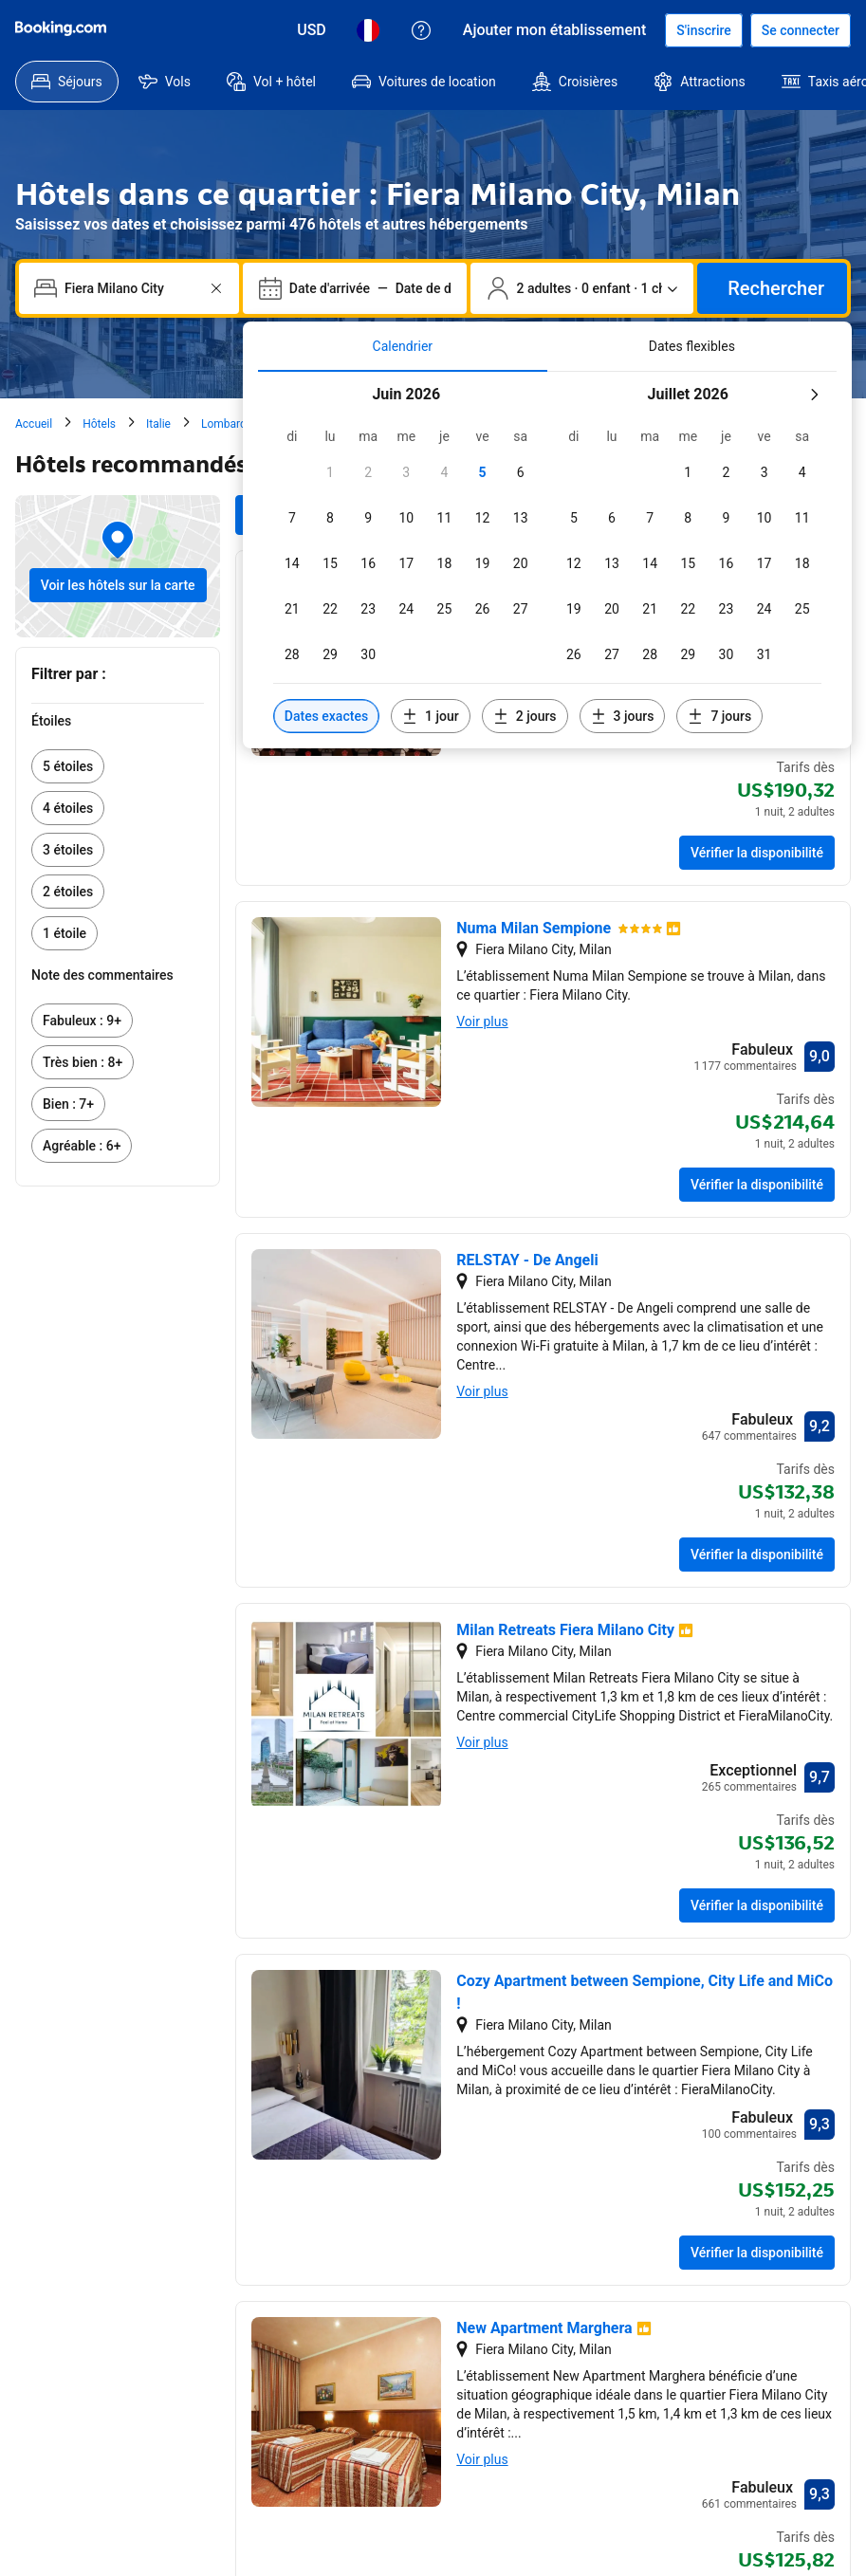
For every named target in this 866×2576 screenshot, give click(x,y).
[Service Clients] (421, 30)
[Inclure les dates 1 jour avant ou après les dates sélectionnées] (430, 716)
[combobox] (131, 288)
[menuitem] (67, 81)
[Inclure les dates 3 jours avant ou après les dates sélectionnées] (623, 716)
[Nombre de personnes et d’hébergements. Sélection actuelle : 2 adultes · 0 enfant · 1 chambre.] (582, 288)
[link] (117, 766)
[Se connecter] (800, 30)
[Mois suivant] (814, 394)
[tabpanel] (547, 560)
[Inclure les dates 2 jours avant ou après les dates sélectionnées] (525, 716)
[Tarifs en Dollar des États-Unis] (312, 30)
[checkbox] (330, 472)
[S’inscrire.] (704, 30)
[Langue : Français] (368, 30)
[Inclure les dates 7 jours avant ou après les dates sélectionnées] (719, 716)
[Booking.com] (60, 28)
